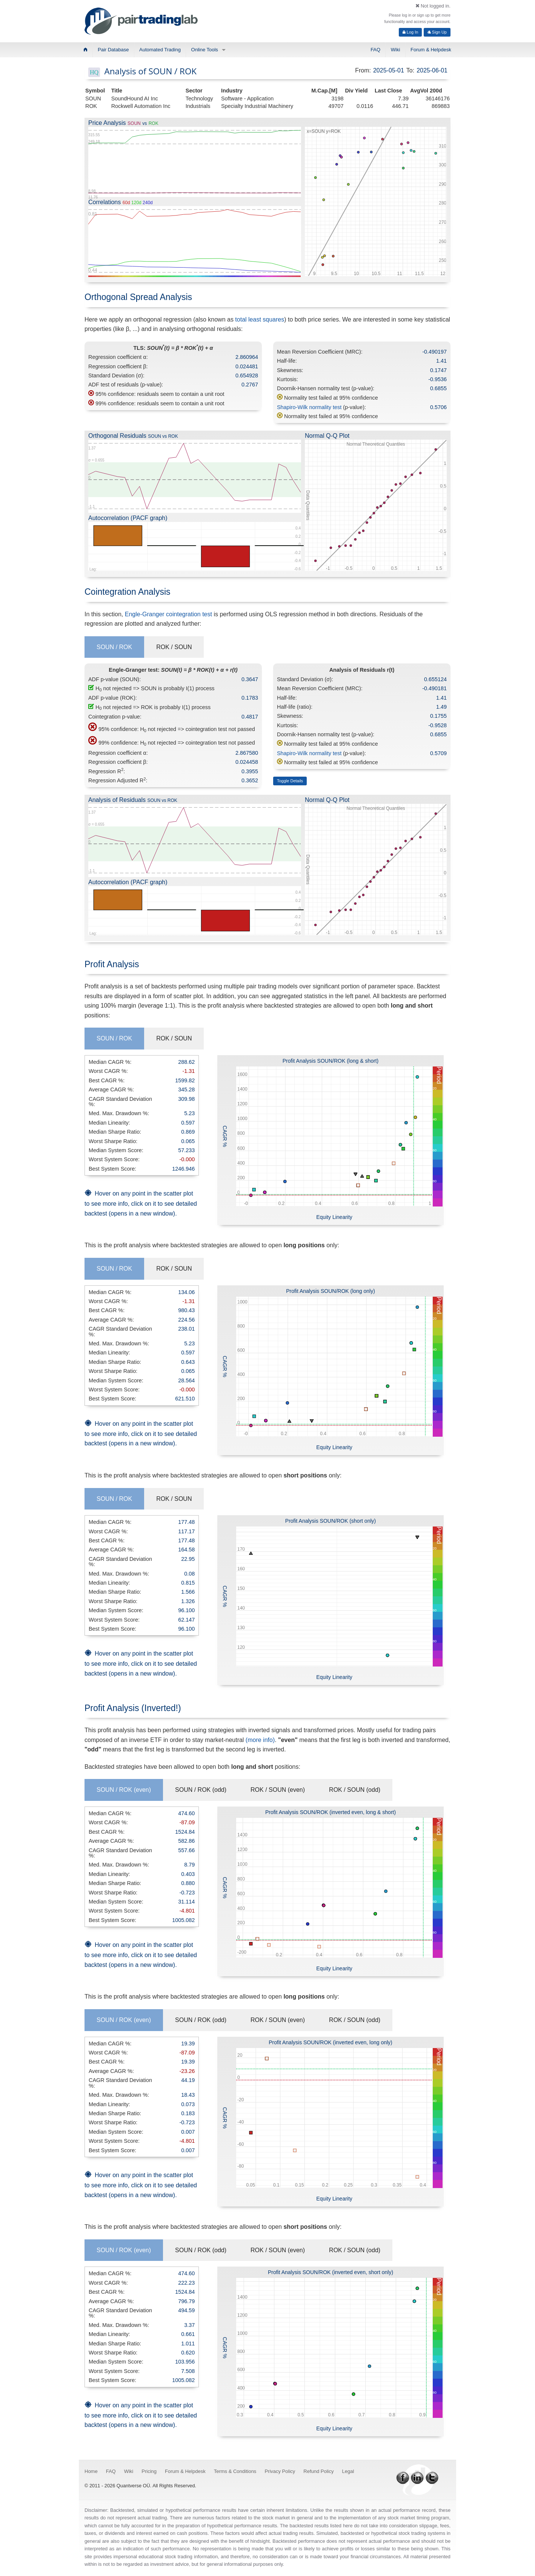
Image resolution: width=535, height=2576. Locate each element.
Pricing (149, 2471)
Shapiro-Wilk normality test (309, 407)
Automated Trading (160, 49)
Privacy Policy (279, 2471)
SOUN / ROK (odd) (200, 1790)
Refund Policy (318, 2471)
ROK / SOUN (174, 647)
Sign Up (437, 32)
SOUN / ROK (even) (124, 1790)
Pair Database (113, 49)
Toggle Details (290, 781)
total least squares (259, 319)
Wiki (395, 49)
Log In (410, 32)
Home (91, 2471)
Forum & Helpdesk (430, 49)
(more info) (260, 1740)
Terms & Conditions (235, 2471)
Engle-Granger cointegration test (168, 614)
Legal (348, 2471)
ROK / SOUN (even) (278, 1790)
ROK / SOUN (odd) (354, 1790)
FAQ (375, 49)
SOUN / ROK (114, 647)
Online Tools (204, 49)
